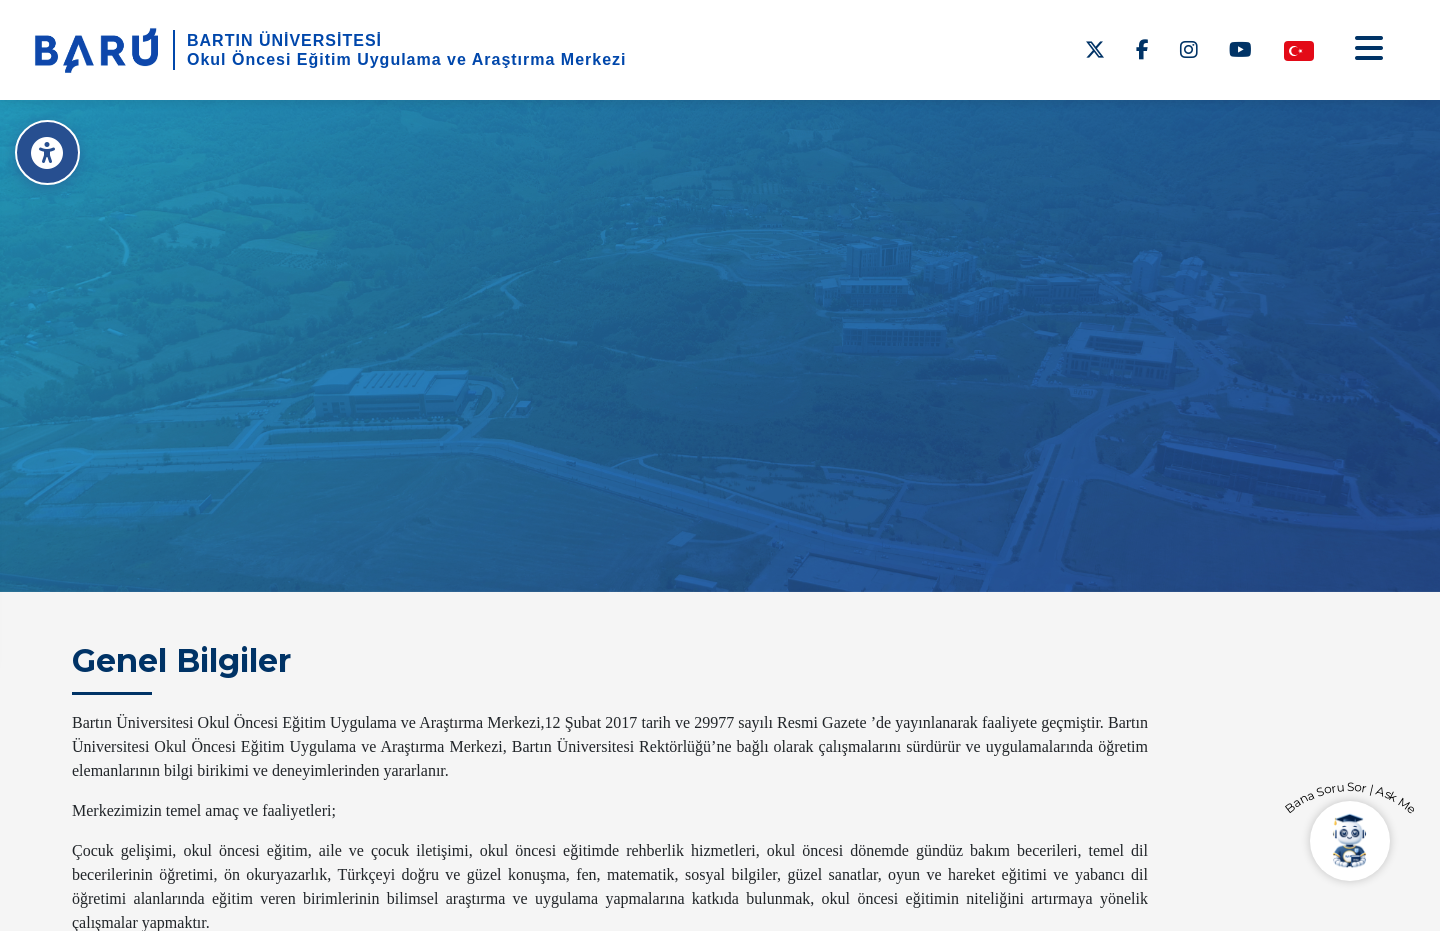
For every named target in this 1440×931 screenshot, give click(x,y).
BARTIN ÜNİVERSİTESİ (284, 40)
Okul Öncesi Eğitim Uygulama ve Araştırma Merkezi (407, 59)
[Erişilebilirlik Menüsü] (47, 152)
